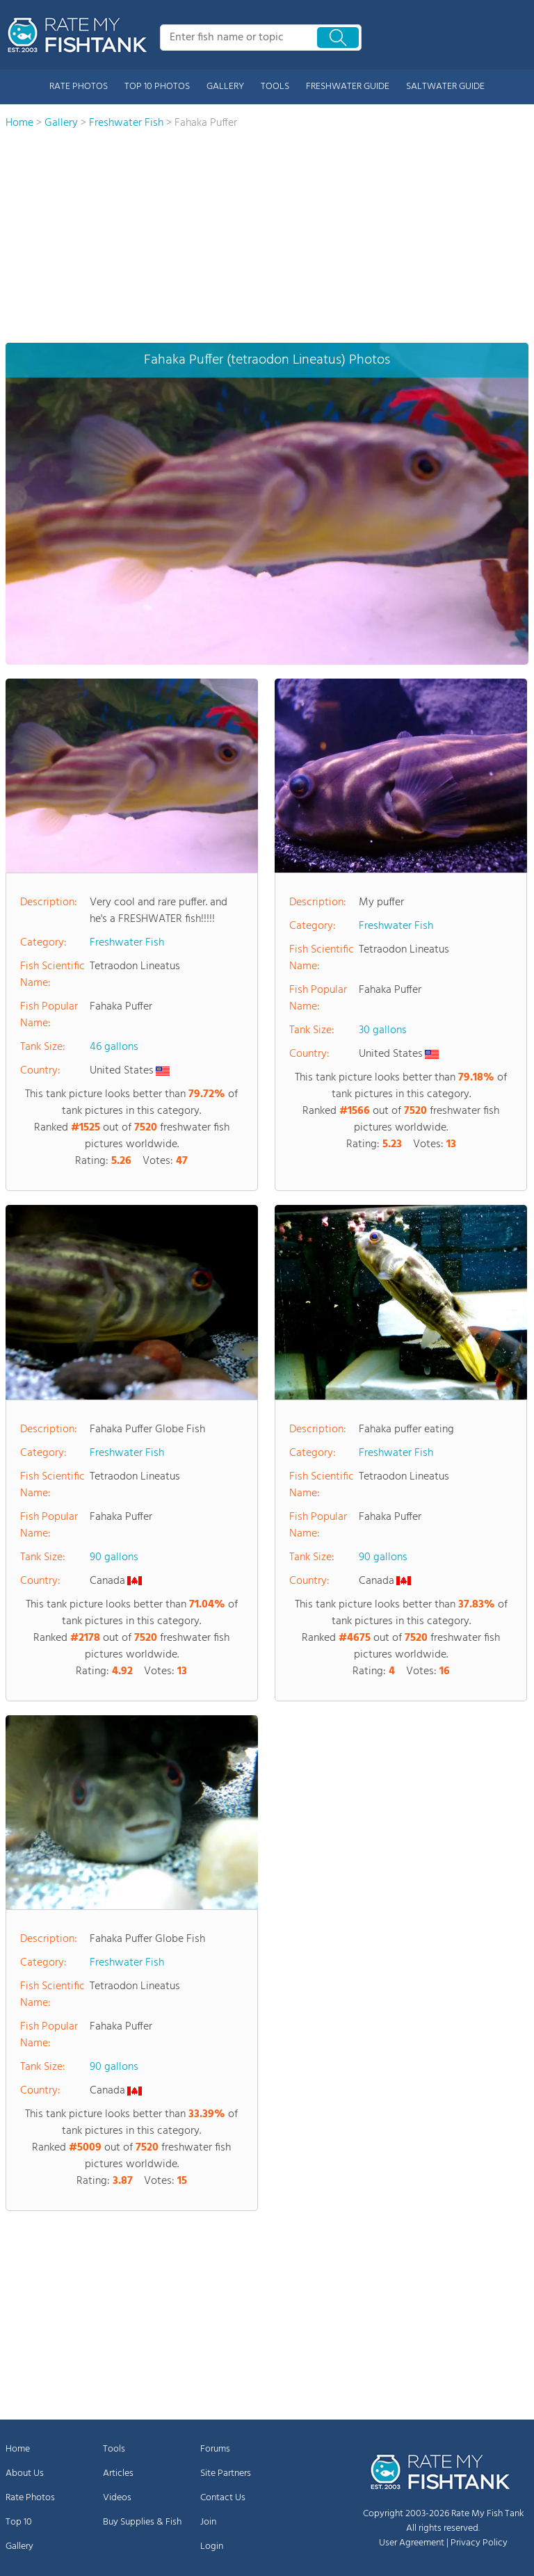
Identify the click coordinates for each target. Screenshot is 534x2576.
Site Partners (225, 2473)
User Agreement (411, 2543)
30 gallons (383, 1030)
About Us (25, 2473)
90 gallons (114, 1557)
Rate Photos (30, 2498)
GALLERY (225, 87)
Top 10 (19, 2522)
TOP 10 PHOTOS (157, 87)
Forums (215, 2449)
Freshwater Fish (127, 943)
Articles (118, 2473)
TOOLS (275, 87)
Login (211, 2546)
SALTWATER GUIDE (445, 87)
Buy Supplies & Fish (142, 2522)
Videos (117, 2498)
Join (208, 2522)
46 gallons (114, 1047)
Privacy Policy (479, 2543)
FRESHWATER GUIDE (347, 87)
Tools (114, 2449)
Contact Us (222, 2498)
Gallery (19, 2546)
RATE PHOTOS (78, 87)
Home (18, 2449)
